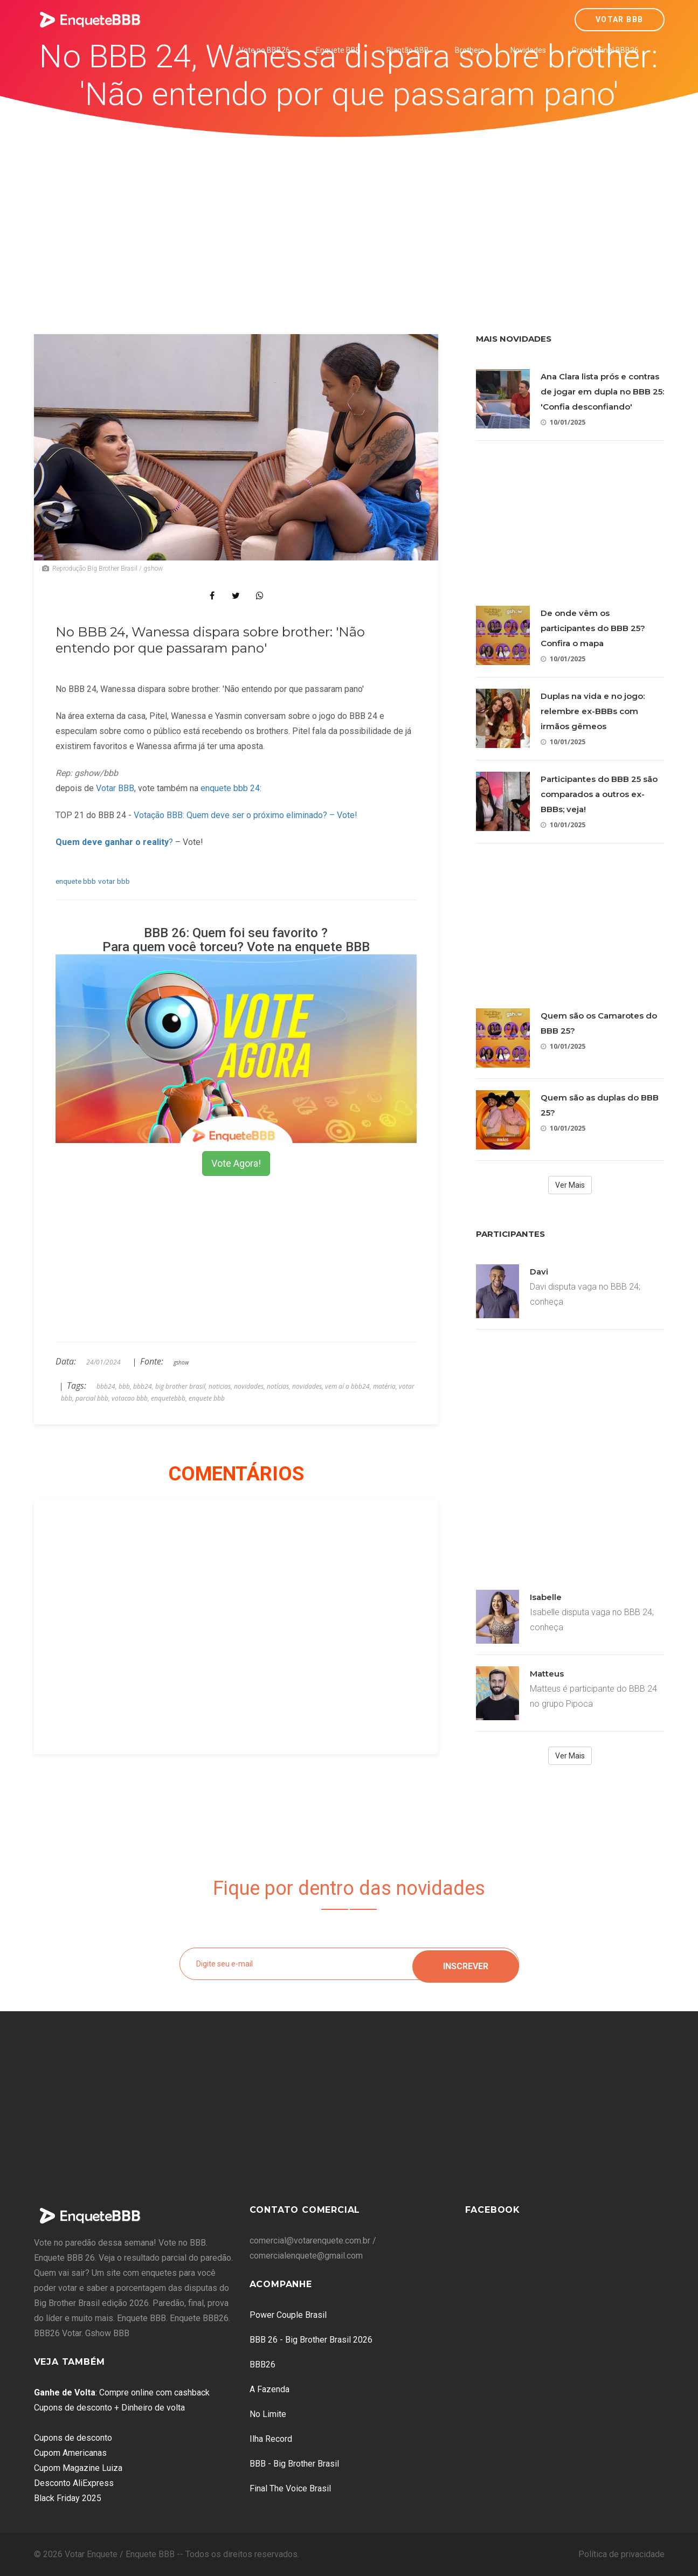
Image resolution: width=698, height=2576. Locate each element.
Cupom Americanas (70, 2453)
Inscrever (465, 1963)
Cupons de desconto (73, 2438)
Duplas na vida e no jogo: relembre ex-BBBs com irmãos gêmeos (593, 711)
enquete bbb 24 (230, 788)
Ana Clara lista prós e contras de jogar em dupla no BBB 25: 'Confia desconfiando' (602, 391)
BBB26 (262, 2364)
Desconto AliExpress (74, 2483)
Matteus (547, 1673)
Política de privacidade (621, 2554)
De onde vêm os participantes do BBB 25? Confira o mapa (593, 628)
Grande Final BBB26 (605, 50)
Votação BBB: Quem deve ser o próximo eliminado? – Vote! (245, 815)
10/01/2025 (563, 422)
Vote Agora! (236, 1163)
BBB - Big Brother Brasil (294, 2464)
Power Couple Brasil (288, 2315)
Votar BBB (620, 19)
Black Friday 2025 (67, 2498)
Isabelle (546, 1597)
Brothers (470, 50)
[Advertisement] (349, 218)
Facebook (492, 2210)
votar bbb (114, 881)
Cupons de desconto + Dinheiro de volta (109, 2407)
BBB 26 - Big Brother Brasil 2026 (311, 2340)
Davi (539, 1271)
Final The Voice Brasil (290, 2488)
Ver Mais (570, 1185)
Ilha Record (271, 2439)
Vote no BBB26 (264, 50)
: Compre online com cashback (122, 2392)
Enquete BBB (338, 50)
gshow (181, 1362)
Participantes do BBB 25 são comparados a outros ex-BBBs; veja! (599, 794)
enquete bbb (76, 881)
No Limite (268, 2414)
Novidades (528, 50)
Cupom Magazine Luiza (78, 2468)
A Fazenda (269, 2389)
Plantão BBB (407, 50)
